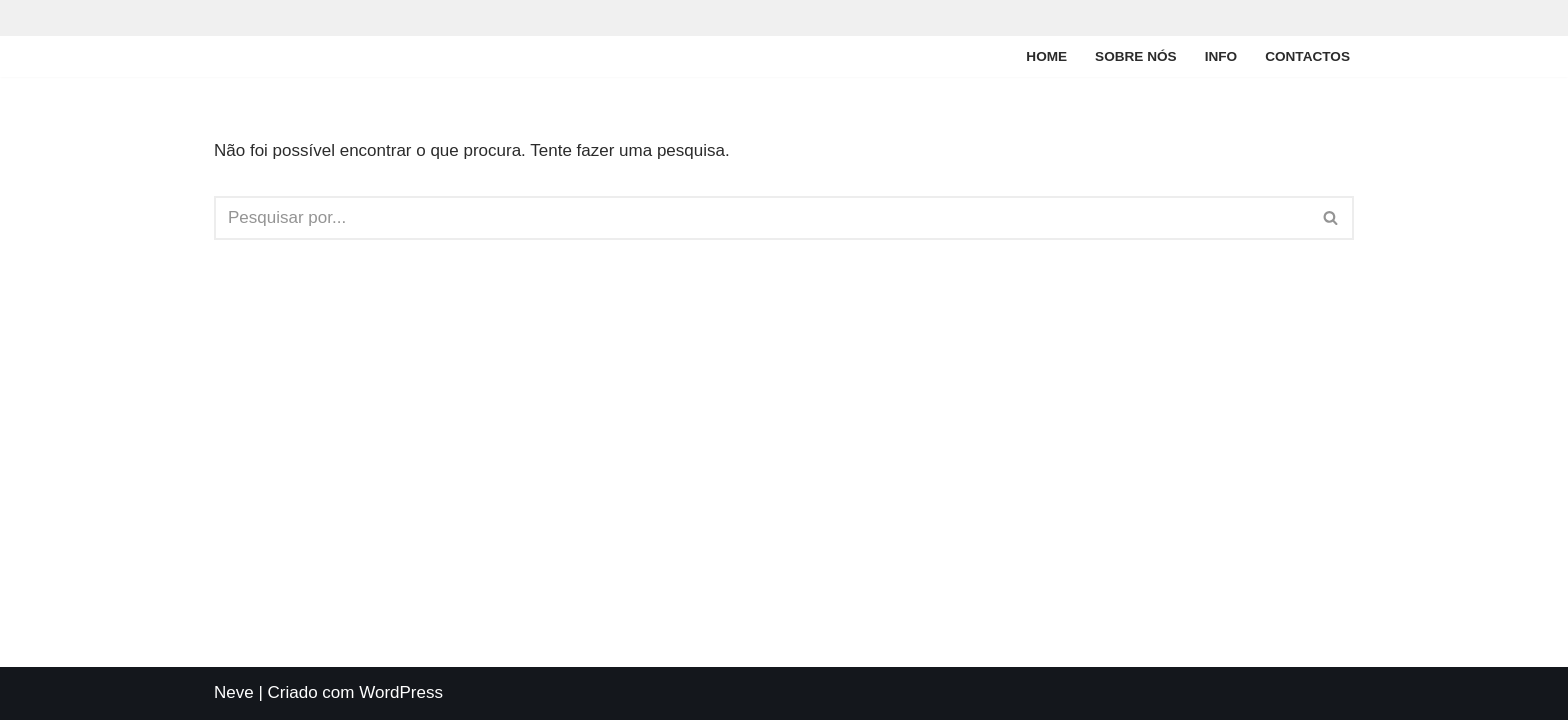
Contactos (1307, 56)
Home (1046, 56)
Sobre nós (1136, 56)
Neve (234, 692)
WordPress (401, 692)
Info (1221, 56)
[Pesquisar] (761, 218)
